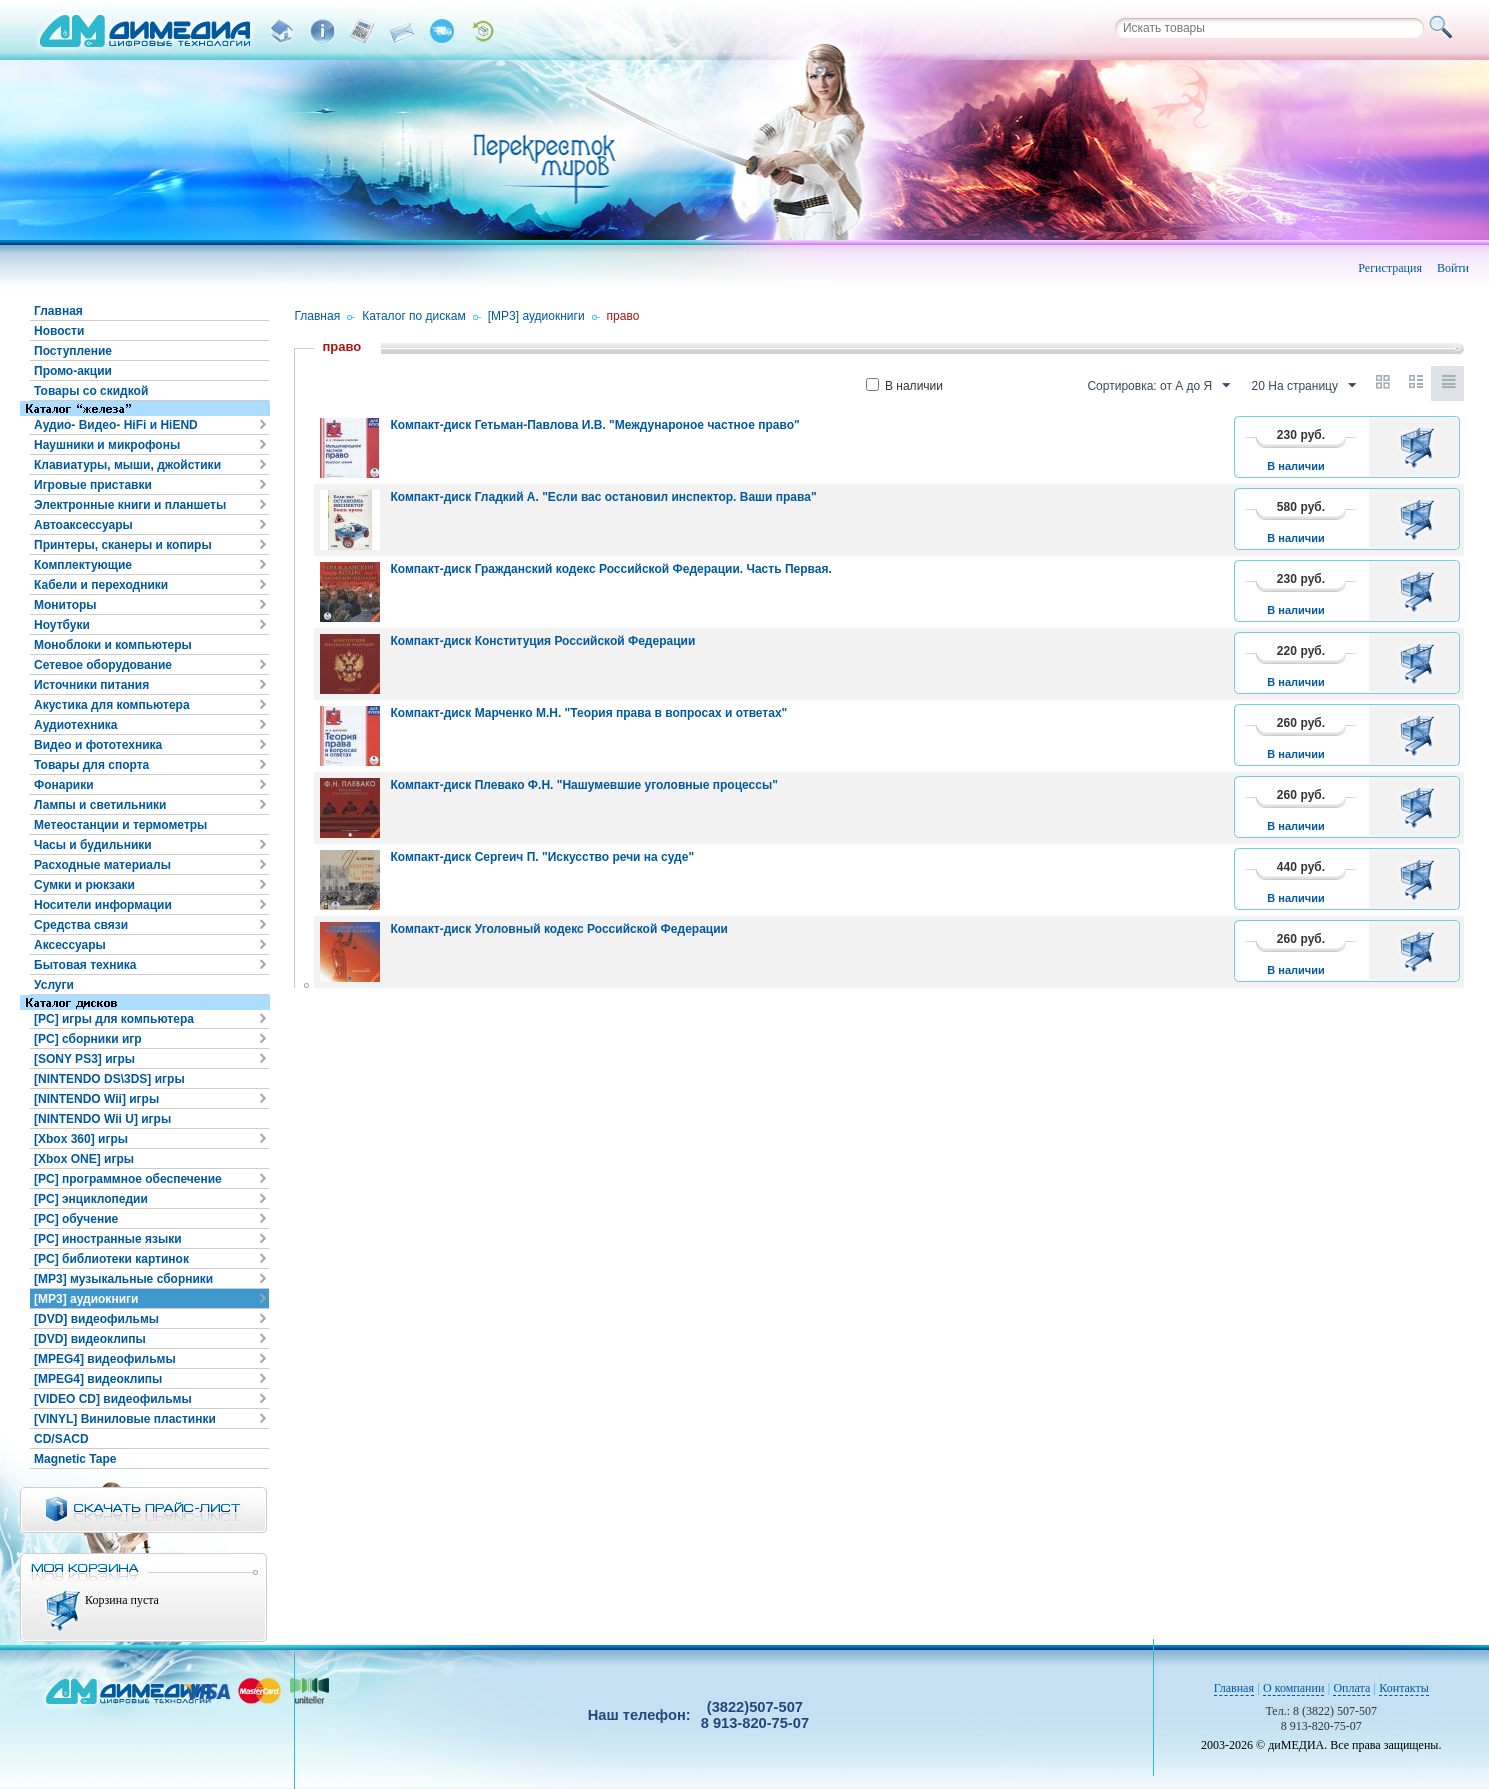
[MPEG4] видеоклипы (98, 1379)
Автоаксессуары (83, 525)
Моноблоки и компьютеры (113, 645)
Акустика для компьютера (112, 705)
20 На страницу (1304, 386)
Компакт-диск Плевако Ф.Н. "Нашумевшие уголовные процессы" (583, 785)
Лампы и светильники (100, 805)
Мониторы (65, 605)
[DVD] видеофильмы (96, 1319)
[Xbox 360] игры (81, 1139)
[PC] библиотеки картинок (111, 1259)
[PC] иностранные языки (108, 1239)
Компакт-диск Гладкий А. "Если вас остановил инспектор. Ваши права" (603, 497)
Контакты (1404, 1688)
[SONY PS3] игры (84, 1059)
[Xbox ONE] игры (84, 1159)
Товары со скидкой (91, 391)
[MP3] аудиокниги (86, 1299)
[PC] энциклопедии (91, 1199)
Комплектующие (83, 565)
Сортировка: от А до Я (1158, 386)
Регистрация (1390, 268)
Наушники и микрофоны (107, 445)
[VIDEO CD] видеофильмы (113, 1399)
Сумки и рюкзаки (84, 885)
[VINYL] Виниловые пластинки (125, 1419)
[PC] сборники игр (88, 1039)
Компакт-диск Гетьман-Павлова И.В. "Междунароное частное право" (594, 425)
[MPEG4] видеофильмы (105, 1359)
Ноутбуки (62, 625)
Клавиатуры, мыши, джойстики (127, 465)
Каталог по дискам (414, 316)
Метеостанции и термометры (120, 825)
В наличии (904, 386)
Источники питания (91, 685)
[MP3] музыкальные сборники (123, 1279)
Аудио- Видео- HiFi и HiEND (116, 425)
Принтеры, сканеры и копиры (123, 545)
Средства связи (81, 925)
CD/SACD (61, 1439)
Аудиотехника (75, 725)
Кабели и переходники (101, 585)
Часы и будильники (93, 845)
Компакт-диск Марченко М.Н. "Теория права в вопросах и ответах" (588, 713)
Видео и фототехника (98, 745)
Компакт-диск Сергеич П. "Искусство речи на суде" (542, 857)
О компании (1293, 1688)
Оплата (1351, 1688)
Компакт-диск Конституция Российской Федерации (542, 641)
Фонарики (64, 785)
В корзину (1420, 447)
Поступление (73, 351)
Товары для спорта (91, 765)
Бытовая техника (85, 965)
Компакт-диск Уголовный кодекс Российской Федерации (559, 929)
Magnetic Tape (75, 1459)
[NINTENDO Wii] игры (96, 1099)
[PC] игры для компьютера (114, 1019)
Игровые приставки (93, 485)
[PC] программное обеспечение (128, 1179)
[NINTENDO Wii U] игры (102, 1119)
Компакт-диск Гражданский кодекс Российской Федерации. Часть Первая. (610, 569)
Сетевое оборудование (103, 665)
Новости (59, 331)
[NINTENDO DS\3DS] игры (109, 1079)
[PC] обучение (76, 1219)
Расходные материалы (102, 865)
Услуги (54, 985)
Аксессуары (70, 945)
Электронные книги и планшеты (130, 505)
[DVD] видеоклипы (90, 1339)
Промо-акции (73, 371)
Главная (58, 311)
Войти (1453, 268)
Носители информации (103, 905)
